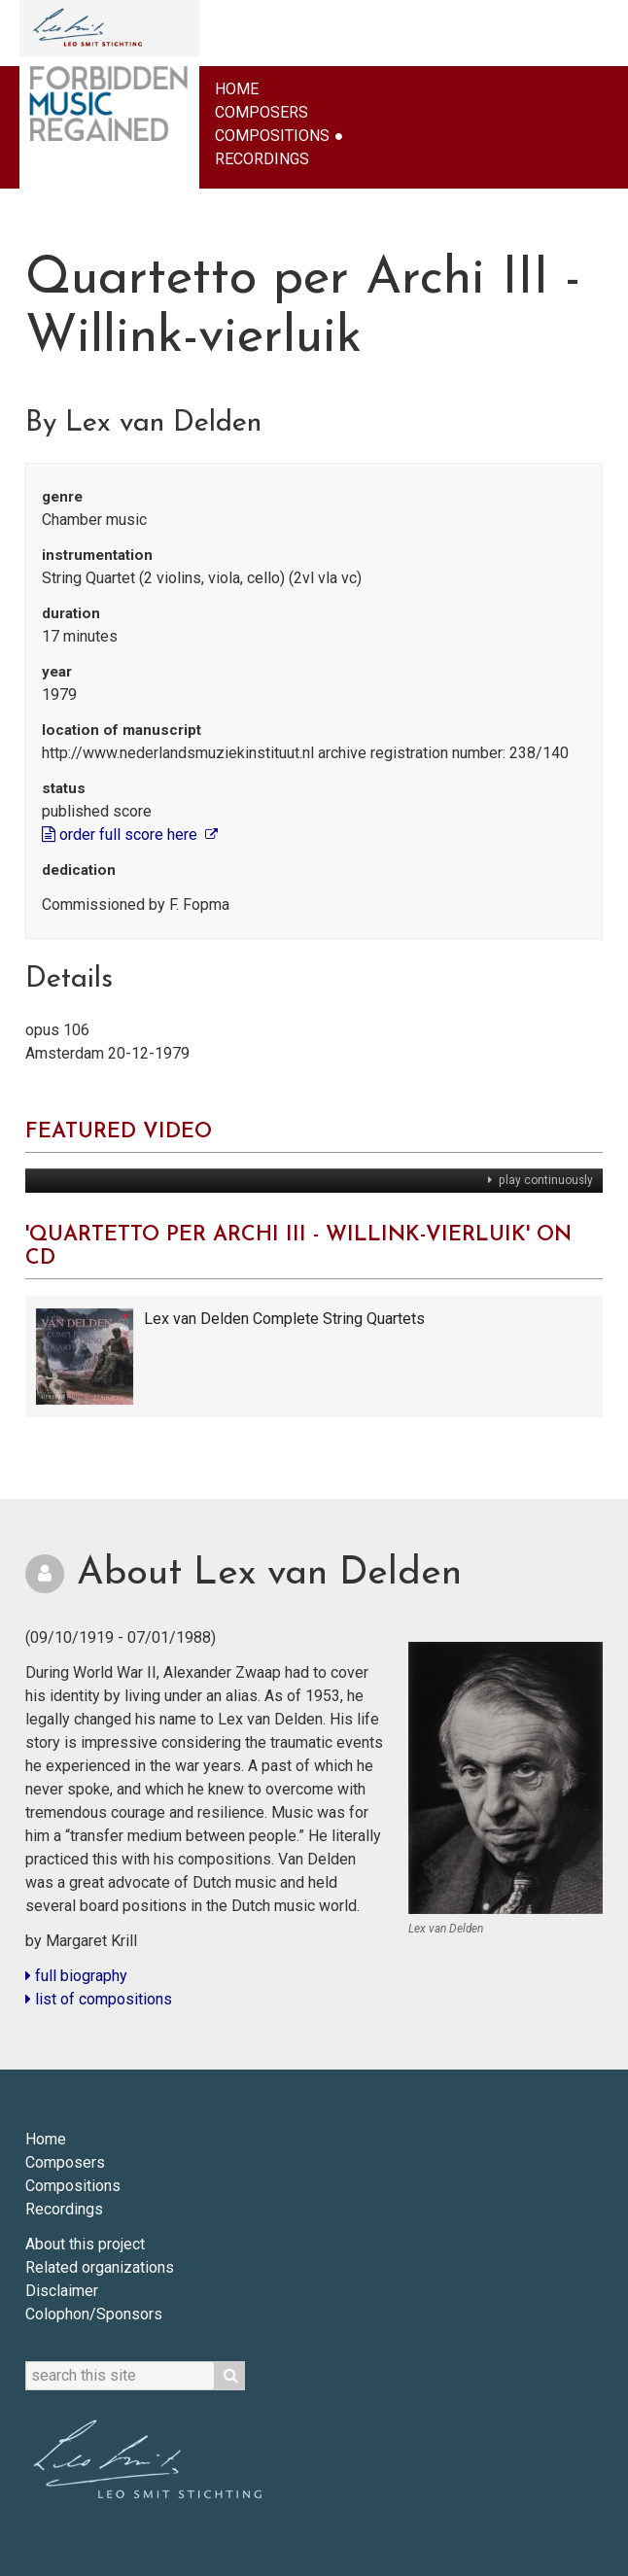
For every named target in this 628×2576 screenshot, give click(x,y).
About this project (85, 2244)
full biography (76, 1976)
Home (237, 89)
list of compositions (98, 1999)
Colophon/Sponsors (93, 2314)
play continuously (544, 1180)
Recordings (262, 159)
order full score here (121, 834)
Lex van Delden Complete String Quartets (284, 1318)
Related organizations (99, 2267)
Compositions (272, 135)
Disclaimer (61, 2290)
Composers (261, 112)
